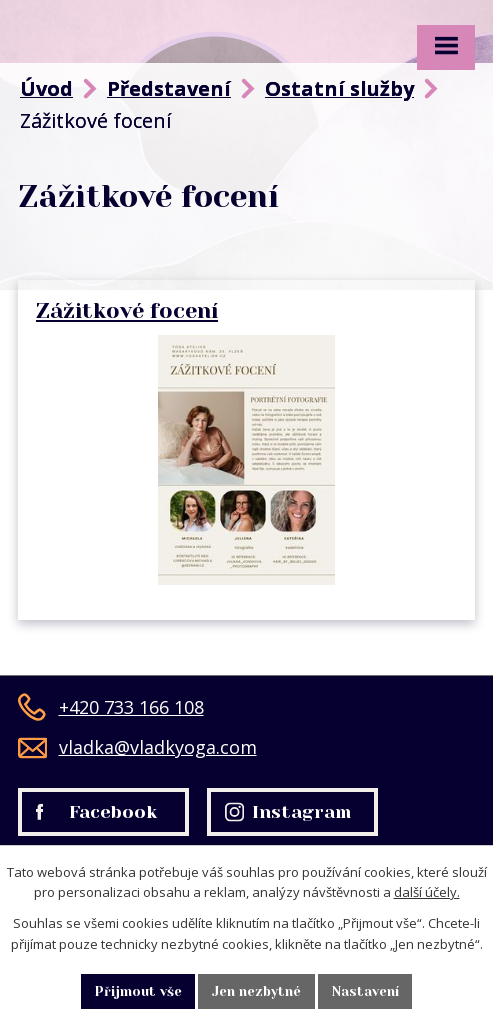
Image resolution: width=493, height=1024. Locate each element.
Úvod (46, 88)
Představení (169, 88)
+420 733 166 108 (111, 707)
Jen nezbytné (256, 991)
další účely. (427, 892)
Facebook (96, 812)
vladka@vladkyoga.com (137, 747)
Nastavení (365, 991)
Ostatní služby (339, 88)
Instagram (288, 812)
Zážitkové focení (127, 310)
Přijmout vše (138, 991)
